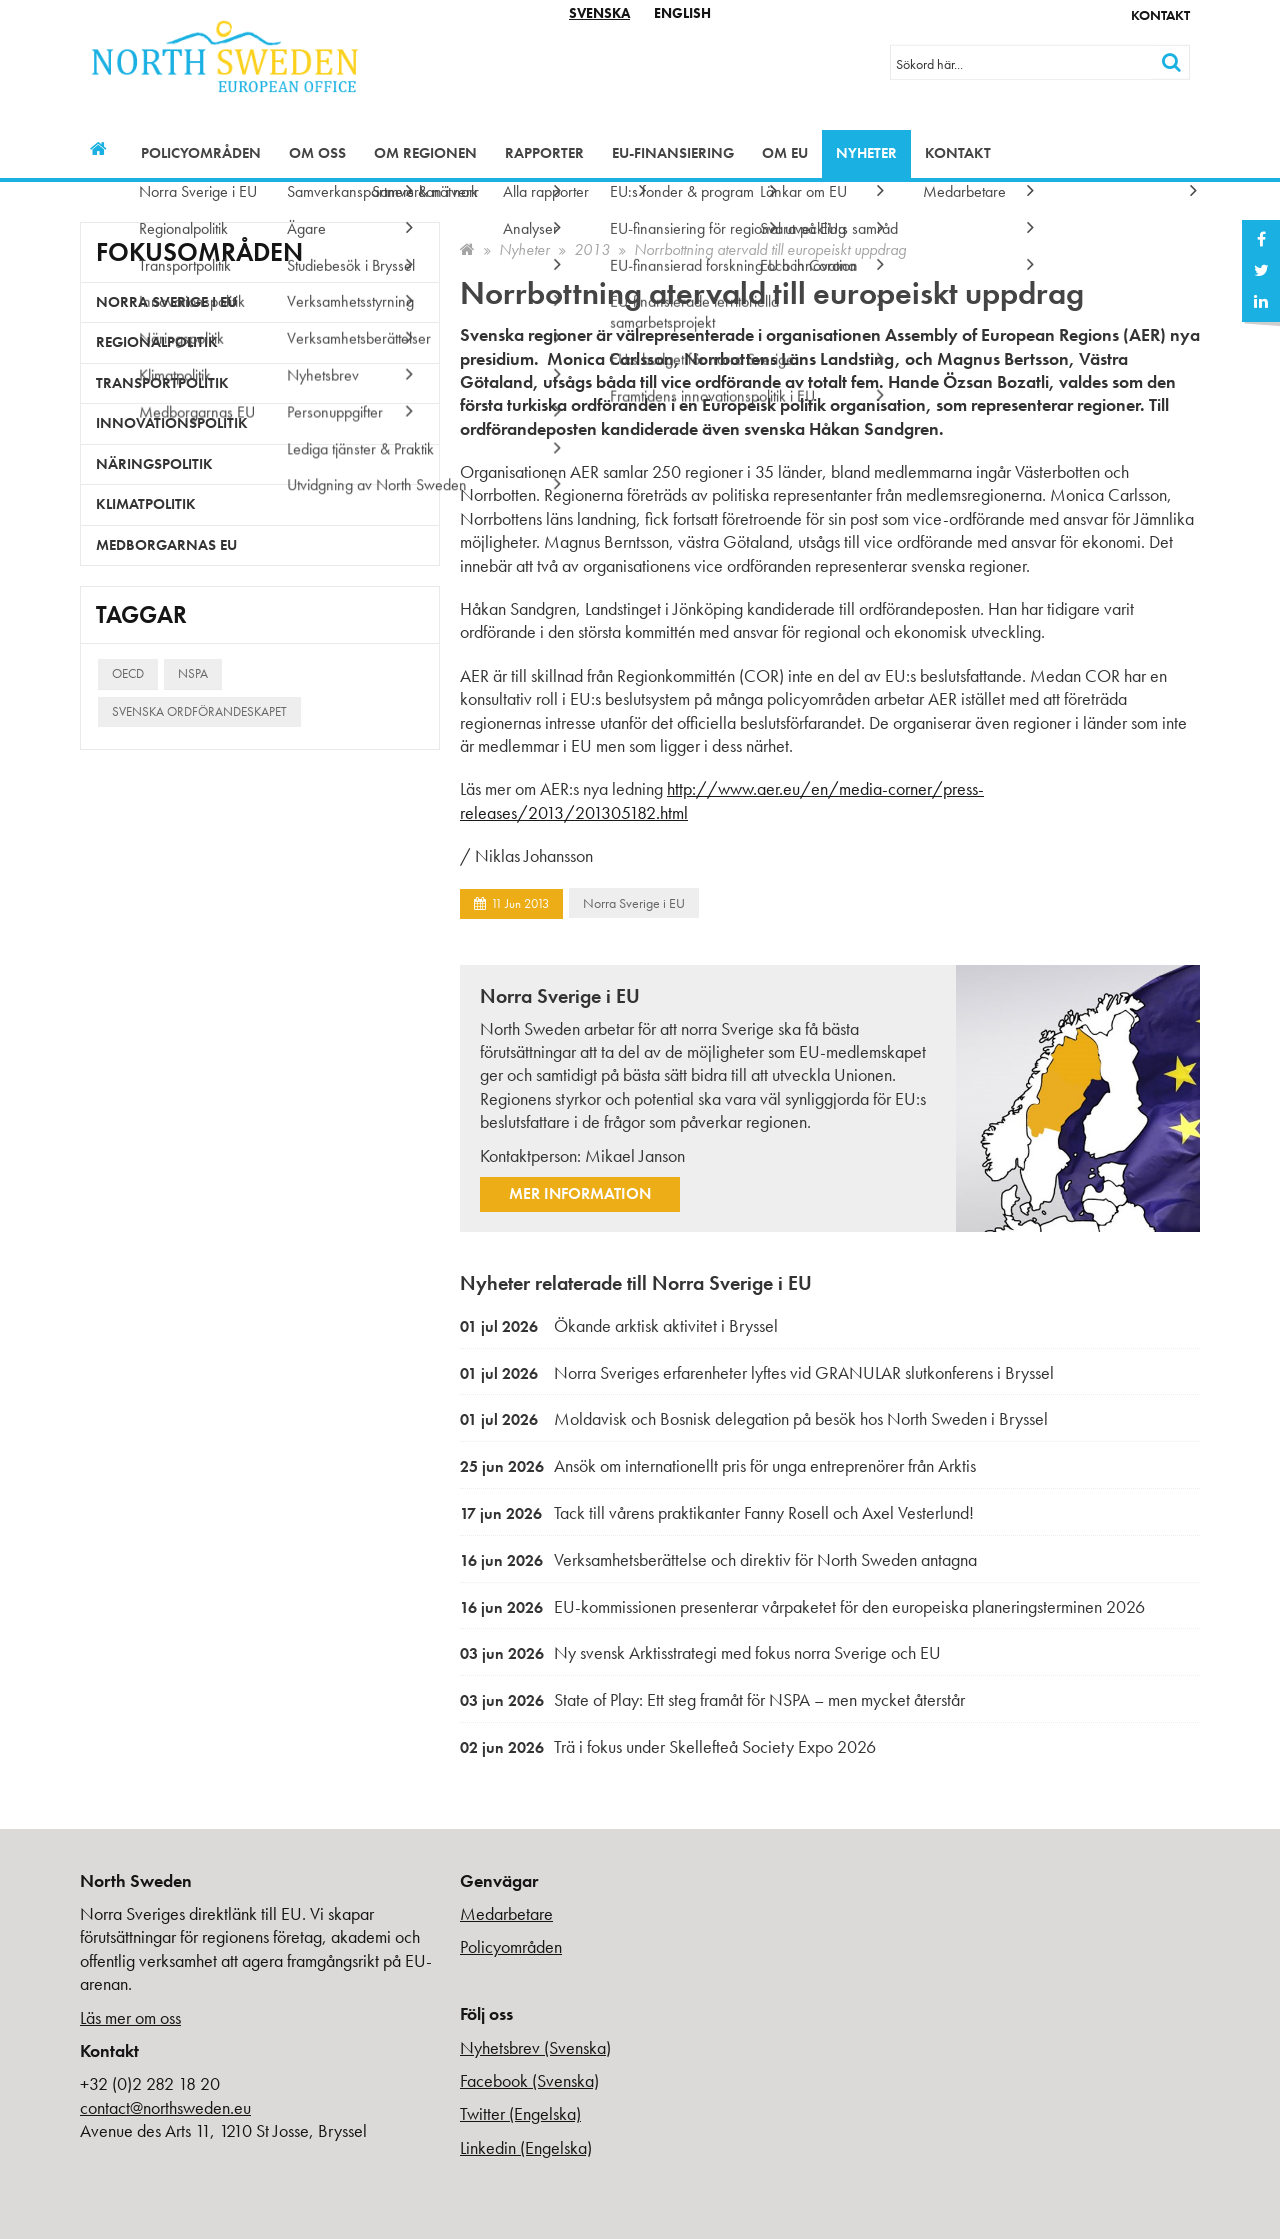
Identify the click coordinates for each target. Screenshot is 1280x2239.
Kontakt (1160, 15)
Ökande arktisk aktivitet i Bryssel (619, 1325)
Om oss (317, 153)
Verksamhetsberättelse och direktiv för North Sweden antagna (718, 1559)
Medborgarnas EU (166, 545)
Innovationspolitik (172, 423)
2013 (592, 249)
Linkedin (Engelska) (526, 2147)
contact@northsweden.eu (165, 2107)
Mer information (580, 1193)
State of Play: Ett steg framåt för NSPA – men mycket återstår (712, 1699)
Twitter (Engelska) (520, 2113)
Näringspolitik (154, 464)
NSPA (193, 673)
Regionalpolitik (157, 342)
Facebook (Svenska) (529, 2080)
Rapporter (544, 153)
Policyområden (201, 153)
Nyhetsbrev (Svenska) (535, 2047)
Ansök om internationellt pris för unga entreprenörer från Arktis (718, 1465)
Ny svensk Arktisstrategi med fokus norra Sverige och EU (700, 1652)
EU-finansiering (673, 153)
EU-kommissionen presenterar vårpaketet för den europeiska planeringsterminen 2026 (802, 1606)
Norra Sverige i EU (634, 903)
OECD (128, 673)
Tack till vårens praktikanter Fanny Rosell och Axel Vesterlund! (717, 1512)
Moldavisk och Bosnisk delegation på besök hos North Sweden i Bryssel (754, 1418)
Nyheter (866, 153)
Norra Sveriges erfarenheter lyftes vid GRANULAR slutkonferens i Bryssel (757, 1372)
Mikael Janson (635, 1155)
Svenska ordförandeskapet (199, 711)
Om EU (785, 153)
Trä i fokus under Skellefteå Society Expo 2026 (668, 1746)
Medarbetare (506, 1913)
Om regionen (425, 153)
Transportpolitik (162, 383)
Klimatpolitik (146, 504)
